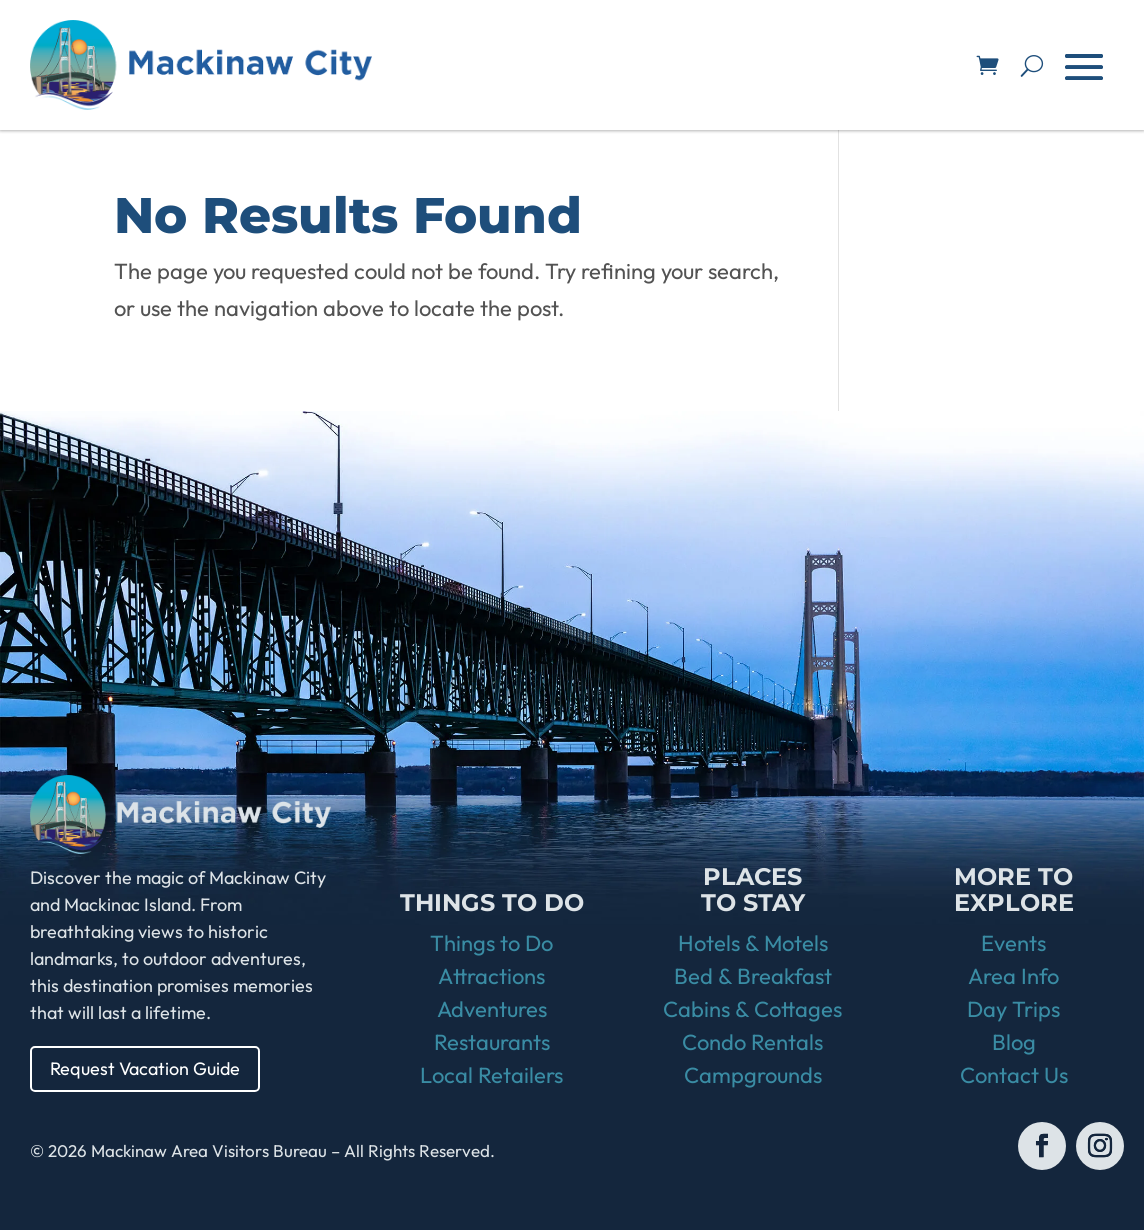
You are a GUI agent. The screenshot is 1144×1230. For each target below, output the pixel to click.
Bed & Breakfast (753, 976)
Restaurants (492, 1042)
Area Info (1013, 976)
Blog (1014, 1042)
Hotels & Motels (753, 943)
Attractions (491, 976)
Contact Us (1014, 1075)
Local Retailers (491, 1075)
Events (1013, 943)
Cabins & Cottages (752, 1009)
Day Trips (1013, 1009)
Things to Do (491, 943)
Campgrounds (753, 1075)
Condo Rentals (752, 1042)
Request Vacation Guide (145, 1068)
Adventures (492, 1009)
